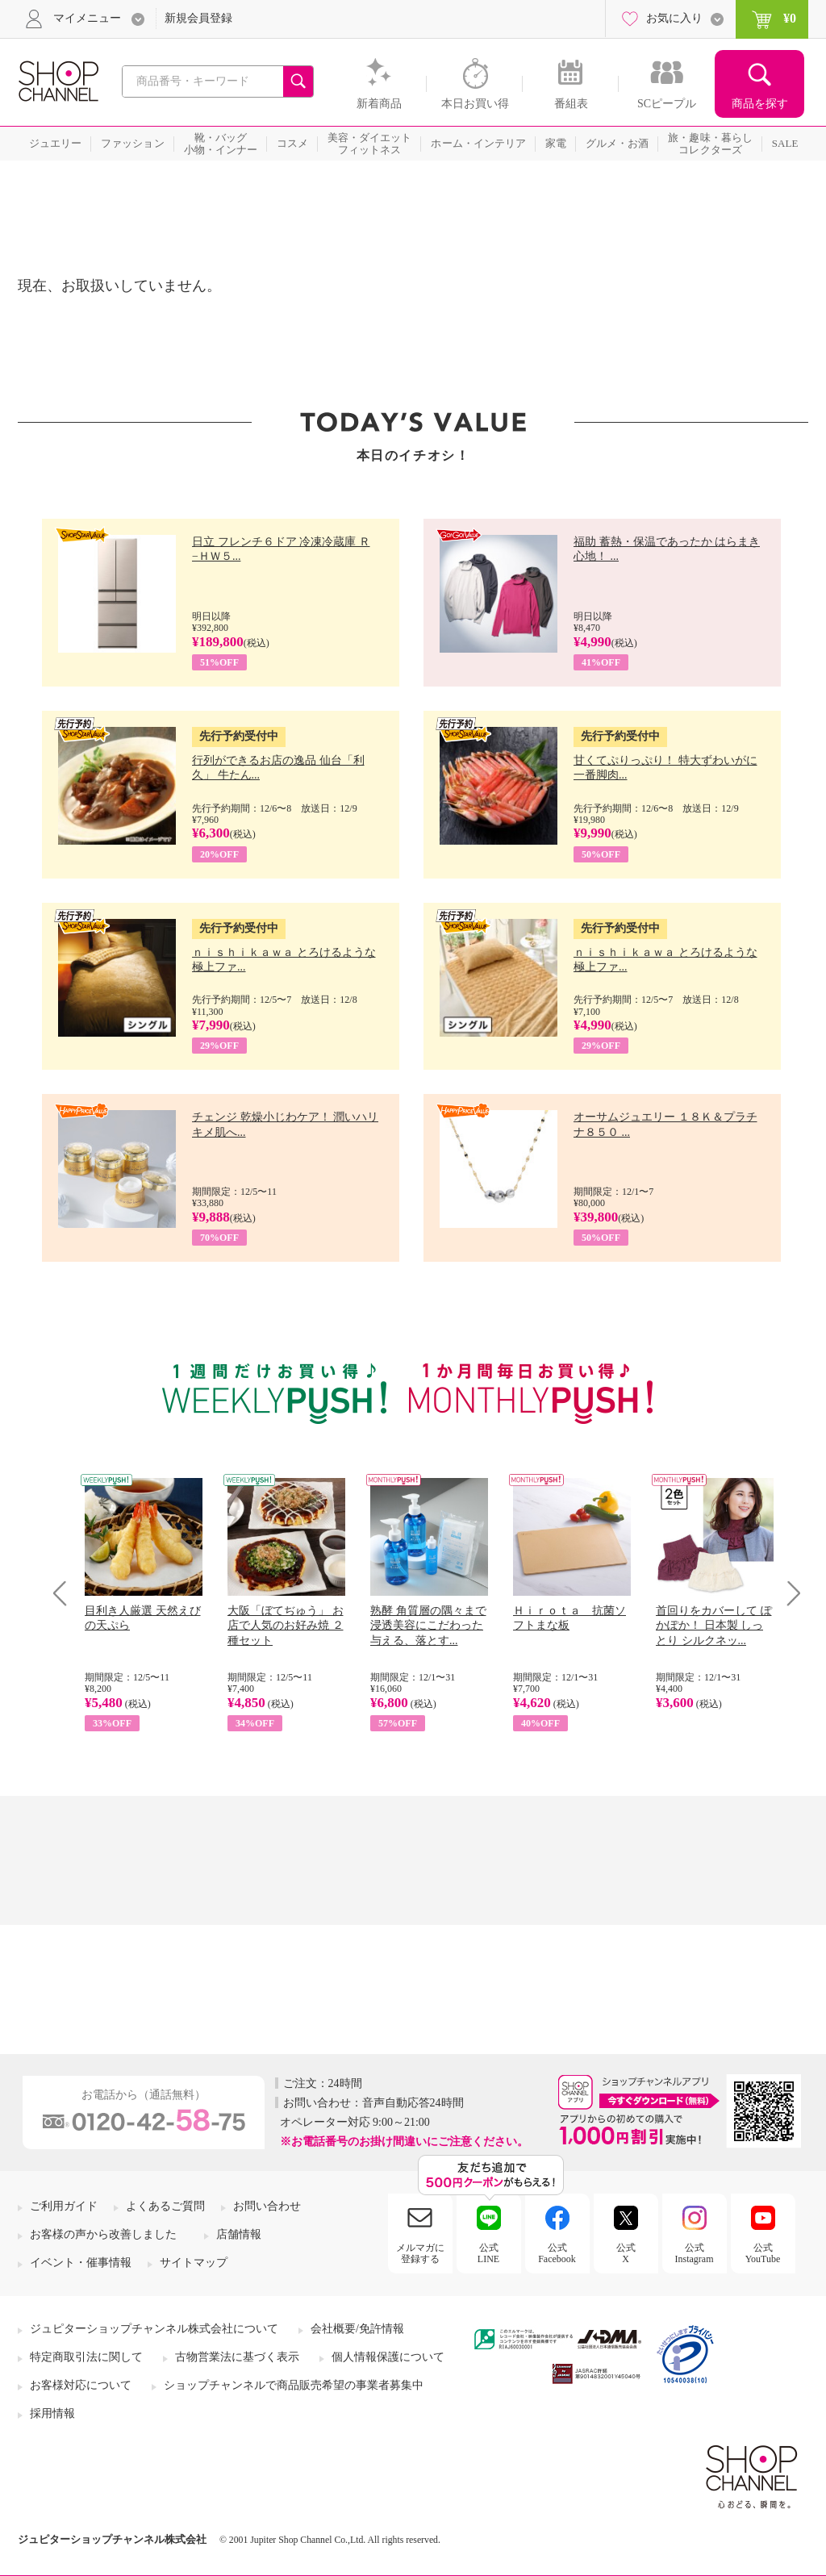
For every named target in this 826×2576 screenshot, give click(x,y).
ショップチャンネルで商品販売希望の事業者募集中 (293, 2385)
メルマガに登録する (420, 2253)
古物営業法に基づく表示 (237, 2357)
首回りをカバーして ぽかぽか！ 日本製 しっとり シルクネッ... (714, 1625)
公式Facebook (557, 2253)
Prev (65, 1593)
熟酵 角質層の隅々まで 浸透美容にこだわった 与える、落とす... (428, 1625)
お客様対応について (80, 2385)
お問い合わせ (267, 2206)
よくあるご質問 (165, 2206)
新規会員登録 (198, 18)
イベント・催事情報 (80, 2263)
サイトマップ (193, 2263)
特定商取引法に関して (86, 2357)
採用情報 (52, 2413)
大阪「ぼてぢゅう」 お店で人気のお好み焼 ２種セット (285, 1625)
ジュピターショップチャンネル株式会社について (154, 2329)
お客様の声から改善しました (103, 2234)
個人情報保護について (388, 2357)
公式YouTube (763, 2253)
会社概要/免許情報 (357, 2329)
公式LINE (488, 2253)
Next (788, 1593)
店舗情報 (238, 2234)
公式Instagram (694, 2253)
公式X (626, 2253)
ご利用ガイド (64, 2206)
